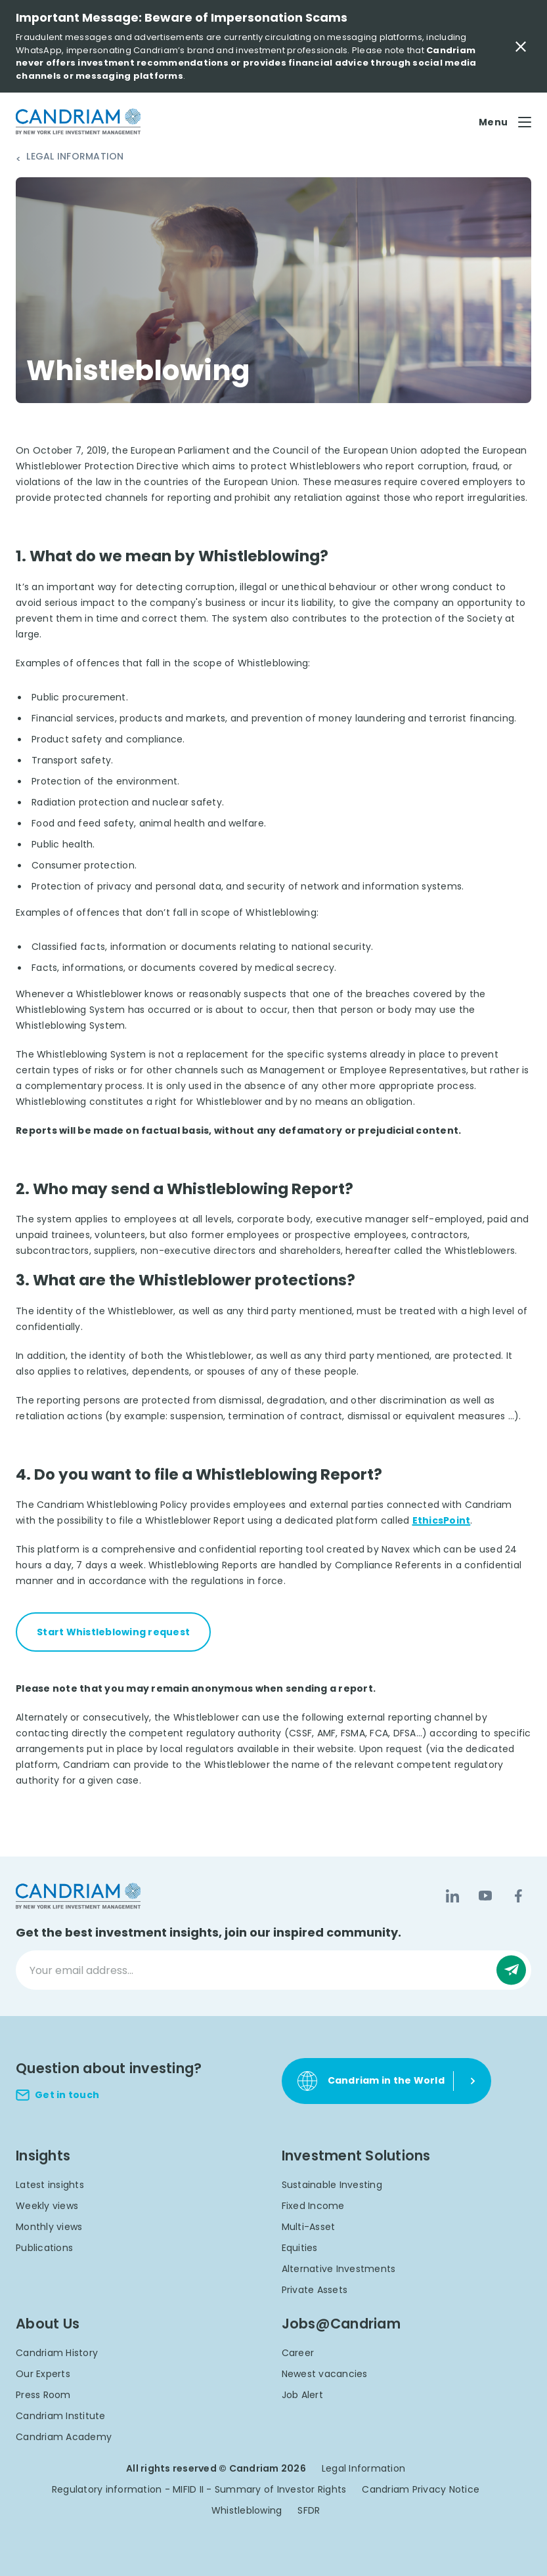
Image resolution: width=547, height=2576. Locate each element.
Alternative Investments (339, 2268)
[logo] (78, 121)
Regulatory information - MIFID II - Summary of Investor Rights (199, 2489)
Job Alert (302, 2394)
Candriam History (57, 2352)
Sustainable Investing (332, 2184)
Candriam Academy (64, 2436)
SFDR (308, 2510)
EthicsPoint (441, 1520)
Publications (44, 2247)
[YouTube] (485, 1896)
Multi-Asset (309, 2226)
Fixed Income (313, 2205)
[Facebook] (518, 1896)
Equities (300, 2247)
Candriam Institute (61, 2415)
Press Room (43, 2394)
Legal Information (74, 157)
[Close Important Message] (520, 46)
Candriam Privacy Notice (420, 2489)
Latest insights (50, 2184)
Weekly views (47, 2205)
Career (298, 2352)
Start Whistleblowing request (113, 1632)
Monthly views (49, 2226)
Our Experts (43, 2373)
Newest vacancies (325, 2373)
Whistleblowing (246, 2510)
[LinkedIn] (452, 1896)
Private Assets (315, 2289)
